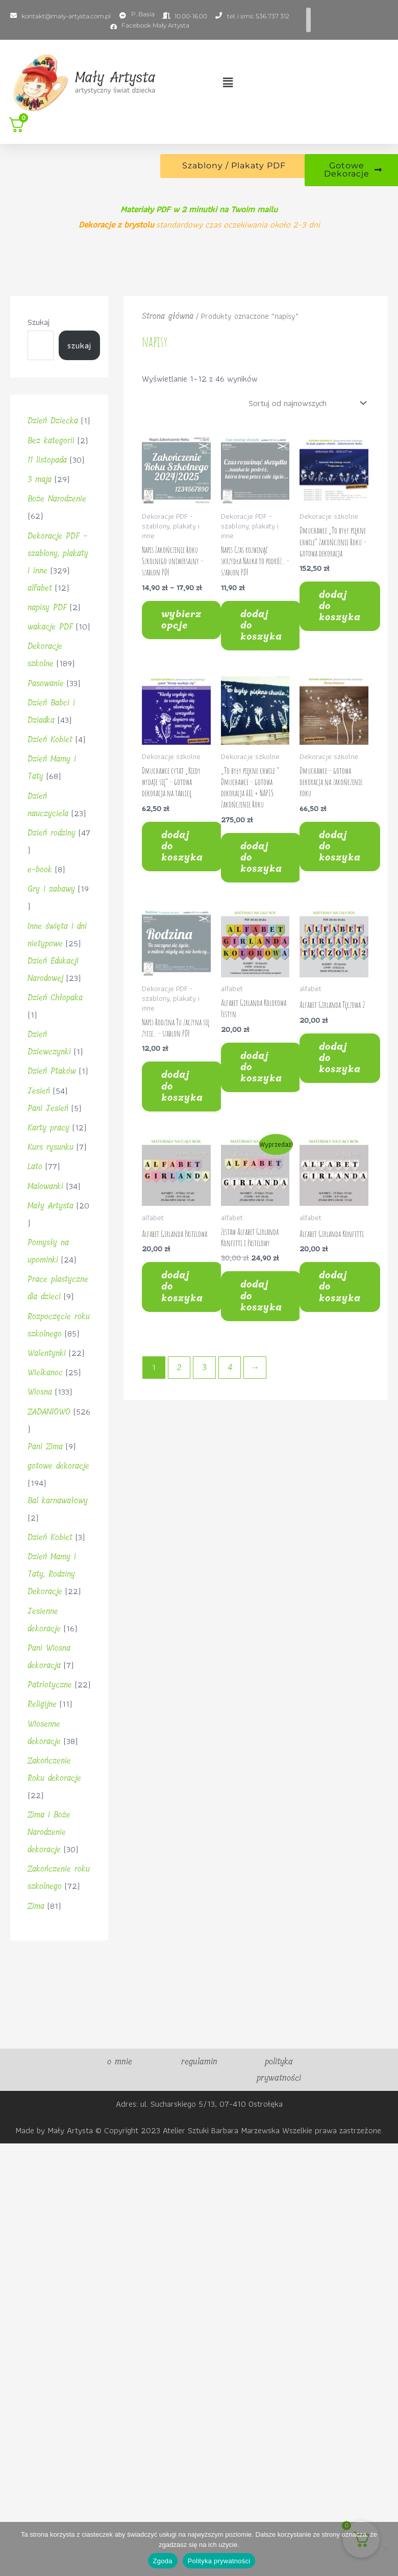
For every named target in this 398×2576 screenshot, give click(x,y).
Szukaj (38, 322)
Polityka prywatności (219, 2561)
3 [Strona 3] (204, 1367)
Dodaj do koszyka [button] (261, 625)
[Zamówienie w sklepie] (305, 403)
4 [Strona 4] (230, 1367)
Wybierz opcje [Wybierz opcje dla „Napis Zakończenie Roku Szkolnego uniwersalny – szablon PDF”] (181, 620)
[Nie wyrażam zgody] (385, 2549)
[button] (227, 82)
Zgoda (162, 2561)
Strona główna (167, 316)
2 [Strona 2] (179, 1367)
